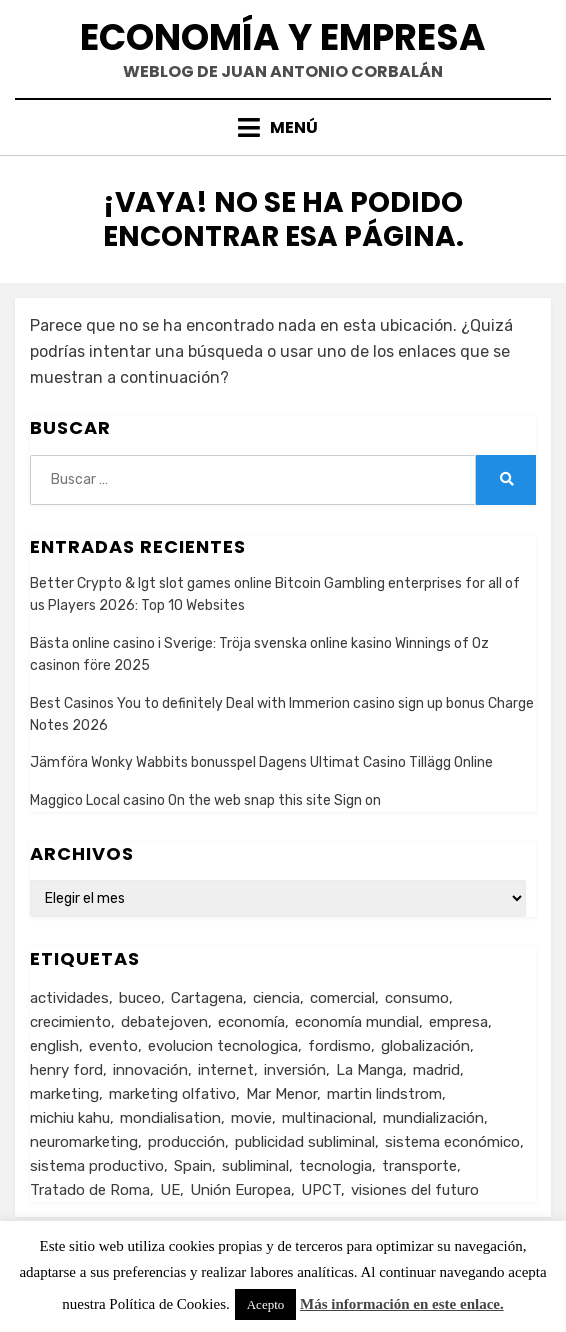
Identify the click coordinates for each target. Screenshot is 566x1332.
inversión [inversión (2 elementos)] (295, 1070)
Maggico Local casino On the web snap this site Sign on (205, 800)
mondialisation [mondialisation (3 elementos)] (170, 1118)
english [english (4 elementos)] (54, 1046)
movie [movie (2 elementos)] (251, 1118)
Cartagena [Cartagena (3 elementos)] (207, 998)
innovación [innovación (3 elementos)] (150, 1070)
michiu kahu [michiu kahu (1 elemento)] (70, 1118)
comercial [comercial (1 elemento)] (342, 998)
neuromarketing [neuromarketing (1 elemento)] (84, 1142)
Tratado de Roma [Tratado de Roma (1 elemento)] (90, 1190)
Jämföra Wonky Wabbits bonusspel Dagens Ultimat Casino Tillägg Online (261, 762)
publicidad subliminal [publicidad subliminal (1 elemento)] (305, 1142)
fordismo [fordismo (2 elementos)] (339, 1046)
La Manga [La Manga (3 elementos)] (369, 1070)
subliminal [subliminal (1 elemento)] (255, 1166)
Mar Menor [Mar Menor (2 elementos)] (281, 1094)
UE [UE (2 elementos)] (170, 1190)
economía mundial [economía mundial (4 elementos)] (357, 1022)
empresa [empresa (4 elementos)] (458, 1022)
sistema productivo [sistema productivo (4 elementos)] (97, 1166)
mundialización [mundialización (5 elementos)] (433, 1118)
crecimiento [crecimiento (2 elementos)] (70, 1022)
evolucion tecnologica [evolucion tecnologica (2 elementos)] (223, 1046)
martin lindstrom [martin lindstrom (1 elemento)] (384, 1094)
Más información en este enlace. (402, 1304)
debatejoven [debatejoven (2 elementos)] (164, 1022)
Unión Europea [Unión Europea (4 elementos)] (240, 1190)
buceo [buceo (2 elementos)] (140, 998)
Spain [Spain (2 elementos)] (193, 1166)
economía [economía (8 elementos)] (251, 1022)
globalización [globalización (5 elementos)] (425, 1046)
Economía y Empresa (283, 37)
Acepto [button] (266, 1304)
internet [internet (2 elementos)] (226, 1070)
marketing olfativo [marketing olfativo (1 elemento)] (172, 1094)
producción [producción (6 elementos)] (186, 1142)
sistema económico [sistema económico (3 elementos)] (452, 1142)
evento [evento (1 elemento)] (113, 1046)
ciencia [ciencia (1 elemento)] (276, 998)
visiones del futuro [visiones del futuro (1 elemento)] (415, 1190)
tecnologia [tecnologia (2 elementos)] (335, 1166)
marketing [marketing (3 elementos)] (64, 1094)
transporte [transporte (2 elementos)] (419, 1166)
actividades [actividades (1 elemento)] (69, 998)
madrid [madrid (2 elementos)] (436, 1070)
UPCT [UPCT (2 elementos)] (321, 1190)
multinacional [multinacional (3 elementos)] (327, 1118)
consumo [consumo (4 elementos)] (417, 998)
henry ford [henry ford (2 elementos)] (66, 1070)
